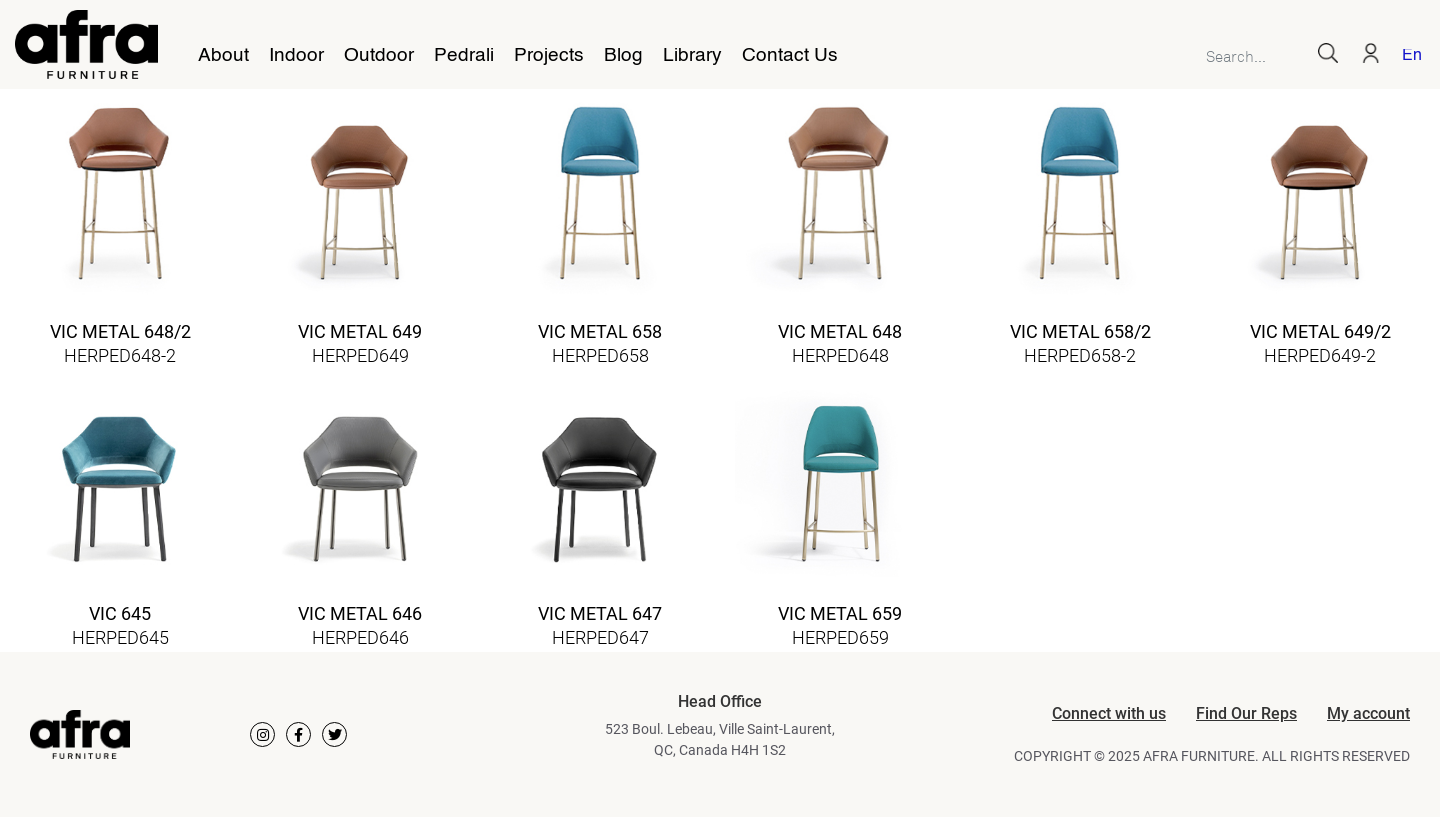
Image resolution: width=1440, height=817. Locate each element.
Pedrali (464, 56)
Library (692, 56)
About (223, 56)
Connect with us (1109, 713)
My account (1368, 713)
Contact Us (790, 56)
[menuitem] (1408, 57)
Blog (623, 56)
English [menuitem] (1411, 56)
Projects (549, 56)
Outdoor (379, 56)
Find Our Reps (1246, 713)
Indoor (296, 56)
